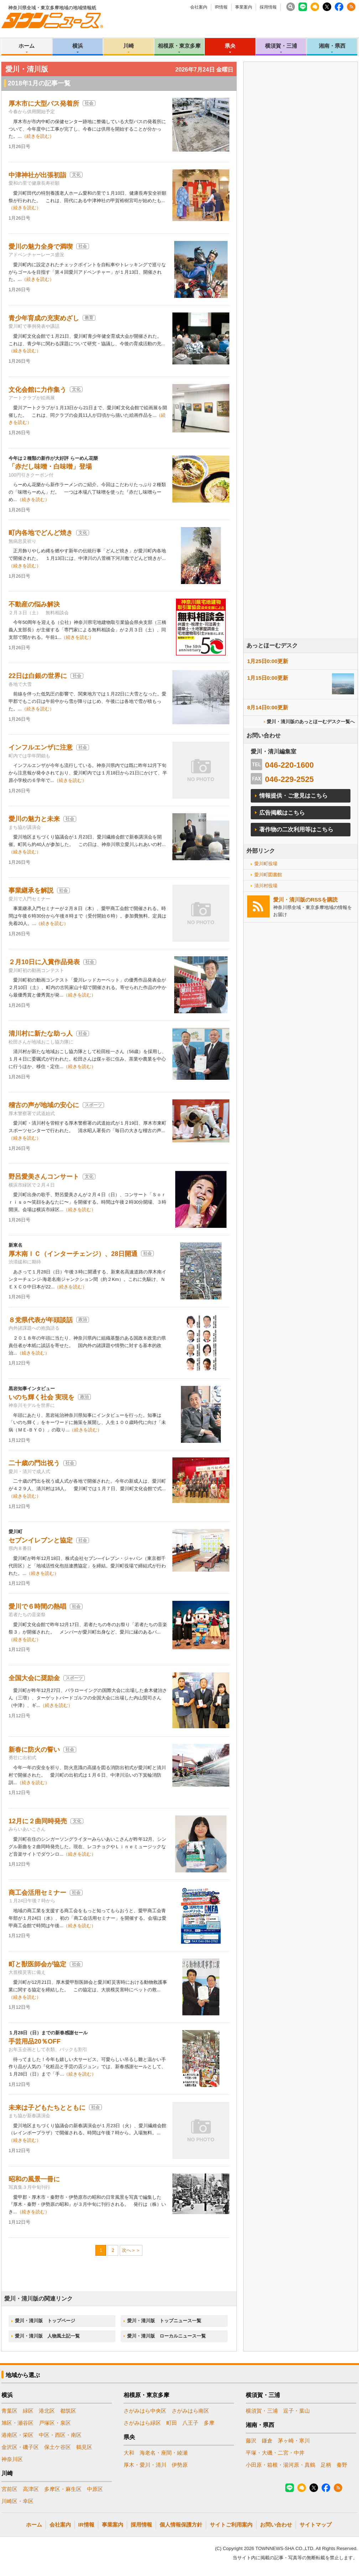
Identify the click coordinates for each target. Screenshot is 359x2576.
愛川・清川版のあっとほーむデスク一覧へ (311, 721)
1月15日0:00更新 (267, 678)
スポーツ (93, 1105)
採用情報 (268, 7)
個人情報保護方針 (181, 2525)
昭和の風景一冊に (34, 2179)
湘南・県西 (332, 46)
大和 (129, 2453)
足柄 (326, 2465)
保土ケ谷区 (57, 2447)
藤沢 (251, 2441)
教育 (89, 317)
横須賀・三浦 (281, 46)
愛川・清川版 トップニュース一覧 (164, 2320)
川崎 (128, 46)
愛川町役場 (265, 863)
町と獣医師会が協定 (37, 1964)
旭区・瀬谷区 (17, 2423)
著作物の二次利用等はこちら (296, 829)
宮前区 (9, 2489)
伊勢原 (180, 2465)
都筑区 (68, 2411)
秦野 (342, 2465)
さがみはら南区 (190, 2411)
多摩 (209, 2423)
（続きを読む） (38, 136)
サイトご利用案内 (231, 2525)
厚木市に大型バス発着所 (44, 103)
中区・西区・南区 (60, 2435)
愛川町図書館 (268, 874)
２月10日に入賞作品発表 (44, 962)
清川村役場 (265, 885)
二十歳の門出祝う (34, 1463)
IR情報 (221, 7)
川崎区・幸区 (17, 2501)
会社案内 (198, 7)
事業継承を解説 (31, 890)
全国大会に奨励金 (34, 1678)
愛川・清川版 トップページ (45, 2320)
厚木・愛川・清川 (145, 2465)
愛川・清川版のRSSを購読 (305, 900)
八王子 (190, 2423)
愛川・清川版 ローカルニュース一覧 (166, 2336)
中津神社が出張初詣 (37, 175)
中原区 (95, 2489)
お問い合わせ (276, 2525)
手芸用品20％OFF (35, 2041)
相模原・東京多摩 (179, 46)
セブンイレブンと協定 (41, 1540)
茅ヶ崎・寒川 (294, 2441)
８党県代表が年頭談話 (41, 1320)
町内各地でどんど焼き (41, 532)
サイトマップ (316, 2525)
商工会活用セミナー (37, 1892)
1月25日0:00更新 (267, 661)
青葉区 (9, 2411)
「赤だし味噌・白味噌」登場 (50, 466)
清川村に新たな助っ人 (41, 1033)
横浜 (77, 46)
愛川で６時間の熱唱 (37, 1606)
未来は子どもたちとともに (47, 2107)
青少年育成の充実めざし (44, 318)
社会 (89, 103)
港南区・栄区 (17, 2435)
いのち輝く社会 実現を (41, 1397)
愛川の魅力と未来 (34, 818)
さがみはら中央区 (145, 2411)
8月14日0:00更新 (267, 707)
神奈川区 (12, 2459)
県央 (230, 46)
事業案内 (243, 7)
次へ (126, 2250)
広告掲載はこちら (282, 813)
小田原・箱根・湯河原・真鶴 (280, 2465)
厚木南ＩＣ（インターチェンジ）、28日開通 (73, 1253)
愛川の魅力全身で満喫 (41, 246)
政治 (82, 1319)
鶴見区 (84, 2447)
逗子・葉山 (296, 2411)
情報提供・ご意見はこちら (293, 796)
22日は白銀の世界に (38, 675)
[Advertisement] (269, 307)
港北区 (47, 2411)
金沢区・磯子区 (20, 2447)
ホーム (27, 46)
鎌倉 (267, 2441)
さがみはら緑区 (142, 2423)
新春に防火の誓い (34, 1749)
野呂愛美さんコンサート (44, 1176)
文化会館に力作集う (37, 389)
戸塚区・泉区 (55, 2423)
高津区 (31, 2489)
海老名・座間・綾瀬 (164, 2453)
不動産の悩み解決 (34, 604)
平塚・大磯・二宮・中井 (275, 2453)
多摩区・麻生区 (63, 2489)
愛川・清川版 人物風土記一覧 (47, 2336)
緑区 (28, 2411)
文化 (76, 174)
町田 (171, 2423)
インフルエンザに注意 (41, 747)
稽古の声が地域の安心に (44, 1105)
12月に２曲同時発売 (38, 1821)
